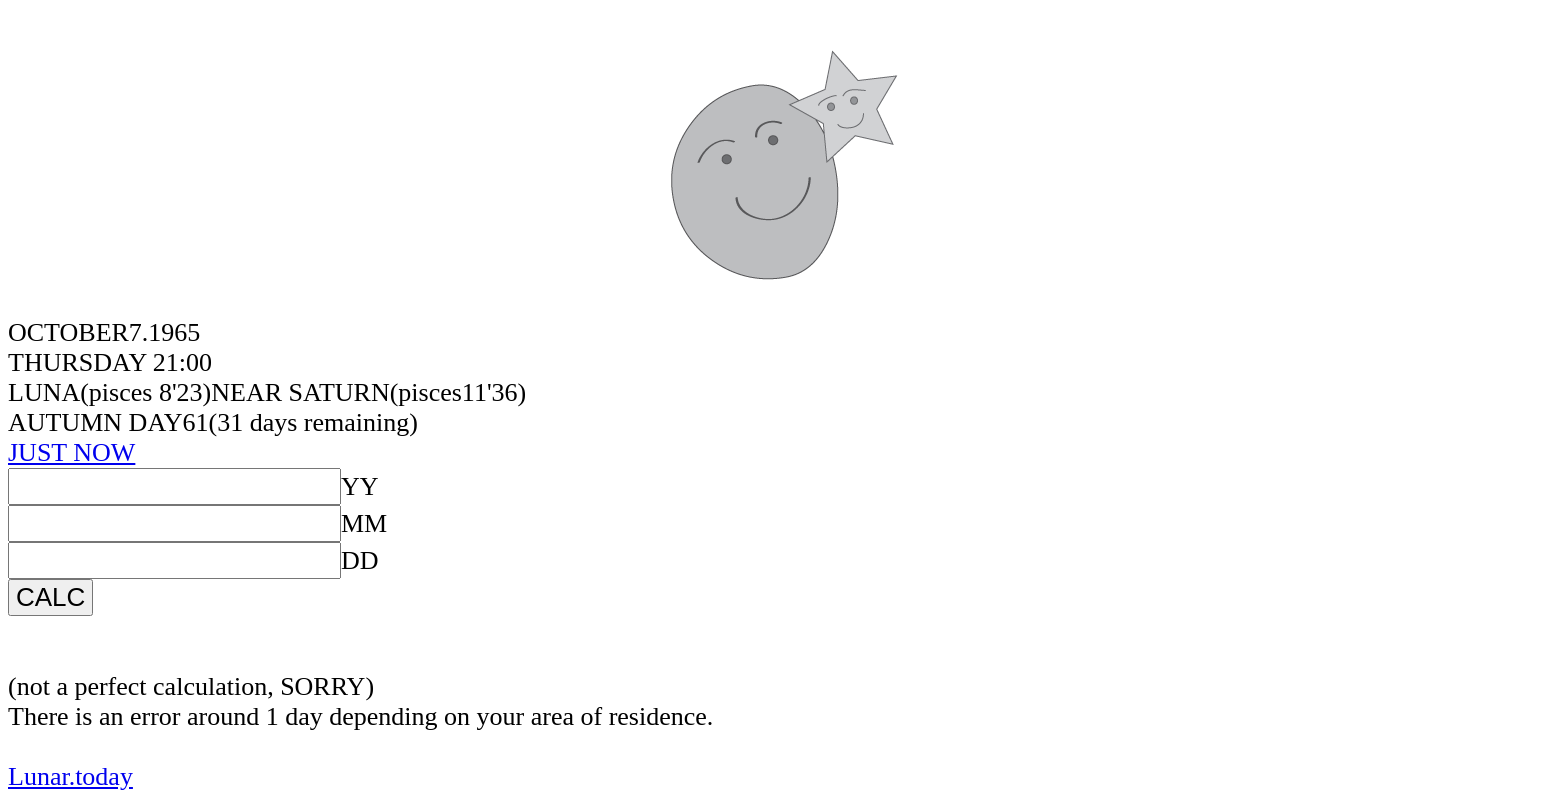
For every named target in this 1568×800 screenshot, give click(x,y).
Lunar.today (70, 776)
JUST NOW (71, 452)
